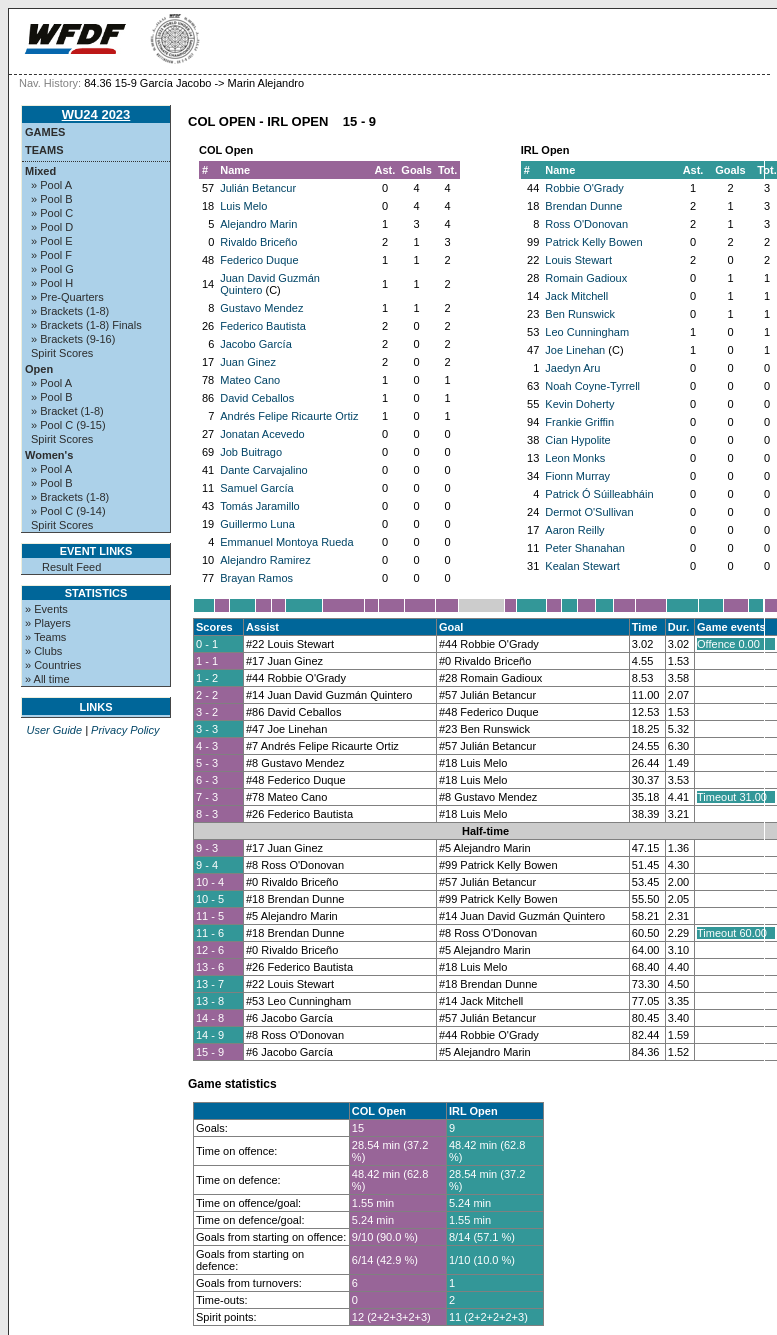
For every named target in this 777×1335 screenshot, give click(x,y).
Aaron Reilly (574, 530)
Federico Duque (259, 260)
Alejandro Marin (258, 224)
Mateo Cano (250, 380)
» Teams (45, 637)
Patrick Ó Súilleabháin (599, 494)
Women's (49, 455)
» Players (48, 623)
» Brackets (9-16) (73, 339)
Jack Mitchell (576, 296)
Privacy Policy (125, 730)
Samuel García (256, 488)
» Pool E (52, 241)
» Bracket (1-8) (67, 411)
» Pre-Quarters (67, 297)
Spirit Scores (62, 353)
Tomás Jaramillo (259, 506)
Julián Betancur (258, 188)
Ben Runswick (580, 314)
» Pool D (52, 227)
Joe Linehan (575, 350)
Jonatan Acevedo (262, 434)
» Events (46, 609)
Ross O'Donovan (586, 224)
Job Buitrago (251, 452)
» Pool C (52, 213)
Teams (44, 150)
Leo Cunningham (587, 332)
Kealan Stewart (582, 566)
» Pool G (52, 269)
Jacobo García (256, 344)
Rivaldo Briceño (258, 242)
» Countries (53, 665)
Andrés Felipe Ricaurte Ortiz (289, 416)
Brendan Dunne (583, 206)
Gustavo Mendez (261, 308)
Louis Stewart (578, 260)
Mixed (40, 171)
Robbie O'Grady (584, 188)
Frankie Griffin (579, 422)
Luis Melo (243, 206)
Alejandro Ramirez (265, 560)
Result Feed (71, 567)
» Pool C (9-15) (68, 425)
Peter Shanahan (585, 548)
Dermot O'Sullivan (589, 512)
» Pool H (52, 283)
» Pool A (51, 185)
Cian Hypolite (577, 440)
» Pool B (52, 199)
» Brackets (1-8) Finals (86, 325)
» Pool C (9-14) (68, 511)
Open (39, 369)
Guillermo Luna (257, 524)
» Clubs (43, 651)
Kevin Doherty (579, 404)
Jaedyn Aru (572, 368)
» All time (47, 679)
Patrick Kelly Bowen (593, 242)
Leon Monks (575, 458)
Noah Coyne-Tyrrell (592, 386)
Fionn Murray (577, 476)
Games (45, 132)
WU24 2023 (96, 114)
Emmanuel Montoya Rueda (286, 542)
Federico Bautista (263, 326)
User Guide (54, 730)
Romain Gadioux (586, 278)
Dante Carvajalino (263, 470)
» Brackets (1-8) (70, 311)
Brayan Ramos (256, 578)
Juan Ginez (248, 362)
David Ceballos (257, 398)
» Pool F (51, 255)
